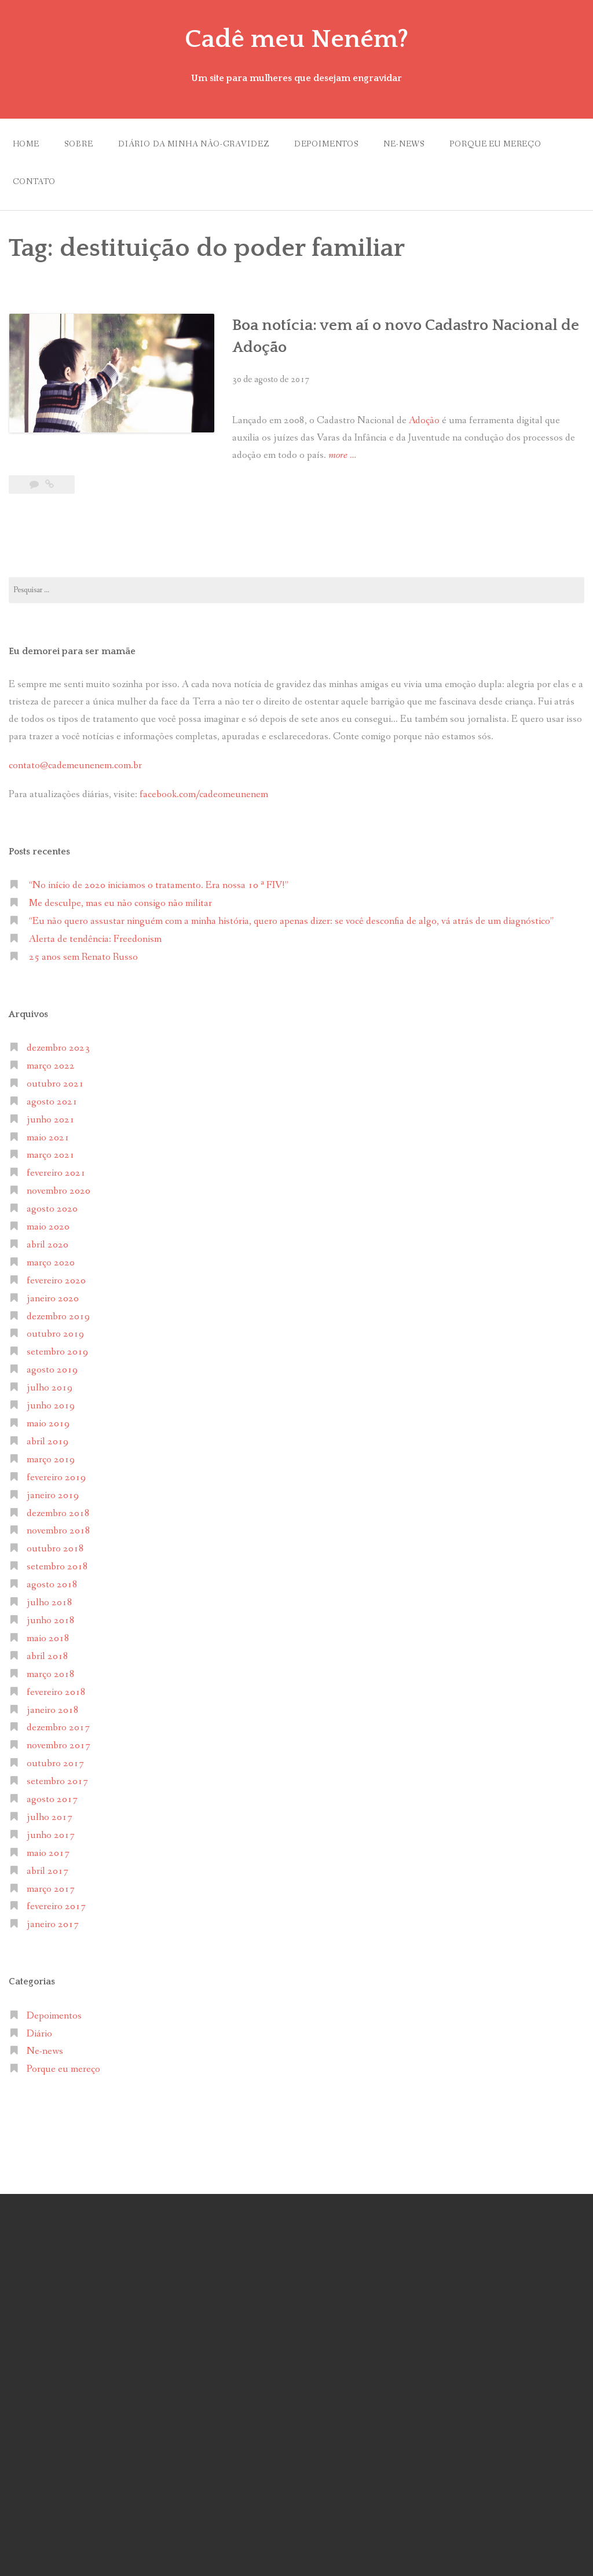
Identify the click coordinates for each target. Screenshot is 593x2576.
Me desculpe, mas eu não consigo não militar (120, 903)
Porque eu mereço (495, 144)
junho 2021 (51, 1119)
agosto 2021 (52, 1102)
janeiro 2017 (53, 1924)
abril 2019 (47, 1441)
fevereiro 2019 (56, 1477)
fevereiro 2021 (56, 1173)
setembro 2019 (57, 1352)
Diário (39, 2034)
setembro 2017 (57, 1781)
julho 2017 (49, 1817)
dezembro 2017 (58, 1727)
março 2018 (51, 1674)
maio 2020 (48, 1227)
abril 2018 (47, 1656)
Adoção (425, 420)
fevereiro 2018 (56, 1692)
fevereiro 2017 (56, 1906)
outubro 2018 (55, 1548)
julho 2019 (49, 1388)
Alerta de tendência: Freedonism (95, 939)
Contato (34, 182)
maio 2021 (48, 1137)
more (342, 455)
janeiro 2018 (53, 1710)
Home (26, 144)
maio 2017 (48, 1853)
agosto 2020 (52, 1209)
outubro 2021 (55, 1084)
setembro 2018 (57, 1566)
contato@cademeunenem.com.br (75, 765)
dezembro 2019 (58, 1316)
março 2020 (51, 1262)
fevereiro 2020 (56, 1280)
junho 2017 (51, 1835)
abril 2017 (47, 1871)
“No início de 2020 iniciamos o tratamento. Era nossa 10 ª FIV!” (158, 885)
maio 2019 (48, 1423)
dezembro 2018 (58, 1513)
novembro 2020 (58, 1191)
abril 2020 (47, 1245)
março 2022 (51, 1066)
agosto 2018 (52, 1584)
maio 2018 (48, 1638)
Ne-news (403, 144)
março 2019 (51, 1459)
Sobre (78, 144)
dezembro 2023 (58, 1048)
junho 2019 (51, 1405)
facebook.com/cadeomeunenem (205, 794)
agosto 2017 (52, 1799)
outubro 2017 (55, 1763)
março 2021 (51, 1155)
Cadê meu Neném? (296, 39)
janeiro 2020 (53, 1298)
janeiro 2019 (53, 1495)
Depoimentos (326, 144)
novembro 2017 (58, 1745)
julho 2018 (49, 1602)
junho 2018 (51, 1620)
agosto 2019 (52, 1370)
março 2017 (51, 1889)
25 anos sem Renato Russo (83, 957)
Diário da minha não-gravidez (193, 144)
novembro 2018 (58, 1530)
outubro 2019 (55, 1334)
